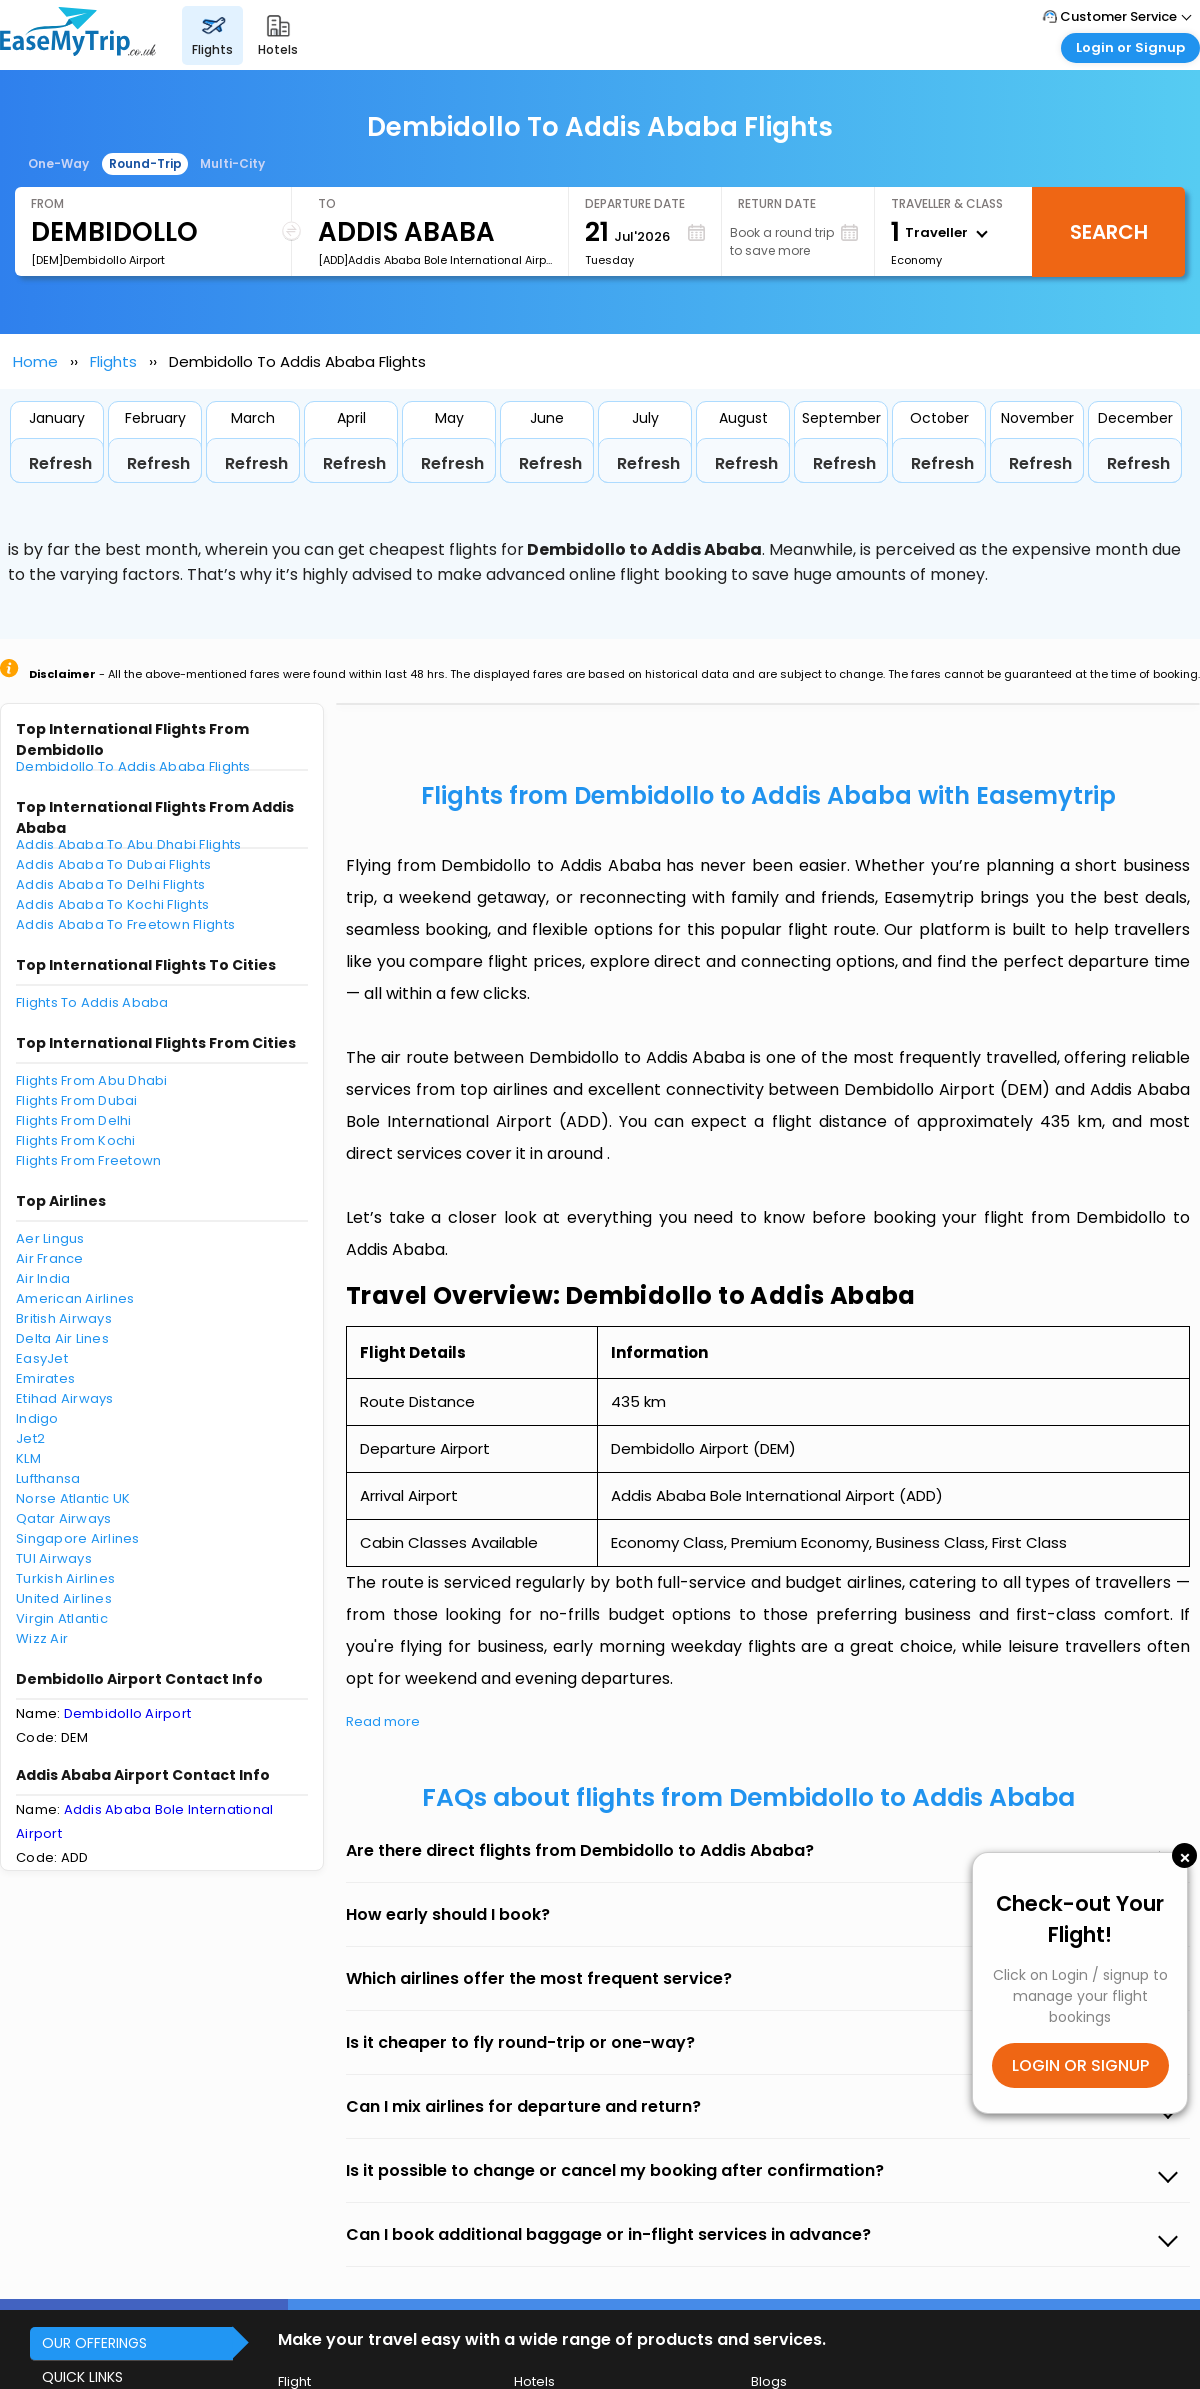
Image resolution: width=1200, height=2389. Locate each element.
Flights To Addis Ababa (92, 1002)
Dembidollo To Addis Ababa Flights (133, 766)
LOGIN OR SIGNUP (1080, 2065)
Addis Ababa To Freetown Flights (125, 924)
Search (1109, 232)
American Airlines (75, 1298)
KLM (28, 1458)
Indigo (37, 1418)
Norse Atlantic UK (73, 1498)
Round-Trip (145, 163)
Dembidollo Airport (128, 1713)
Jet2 (30, 1438)
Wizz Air (42, 1638)
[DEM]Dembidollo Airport (98, 260)
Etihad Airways (65, 1398)
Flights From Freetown (88, 1160)
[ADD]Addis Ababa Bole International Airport (435, 260)
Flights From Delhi (74, 1120)
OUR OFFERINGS (94, 2343)
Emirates (45, 1378)
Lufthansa (48, 1478)
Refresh (60, 463)
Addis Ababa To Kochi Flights (112, 904)
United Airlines (64, 1598)
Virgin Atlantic (62, 1618)
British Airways (64, 1318)
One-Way (58, 163)
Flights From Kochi (76, 1140)
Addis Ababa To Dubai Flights (113, 864)
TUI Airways (54, 1558)
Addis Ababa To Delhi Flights (110, 884)
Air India (43, 1278)
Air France (50, 1258)
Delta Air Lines (62, 1338)
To (327, 203)
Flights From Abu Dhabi (92, 1080)
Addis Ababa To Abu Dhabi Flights (128, 844)
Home (35, 361)
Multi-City (232, 163)
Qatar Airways (63, 1518)
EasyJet (42, 1358)
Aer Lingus (50, 1238)
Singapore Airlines (78, 1538)
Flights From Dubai (77, 1100)
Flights (113, 361)
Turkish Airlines (65, 1578)
